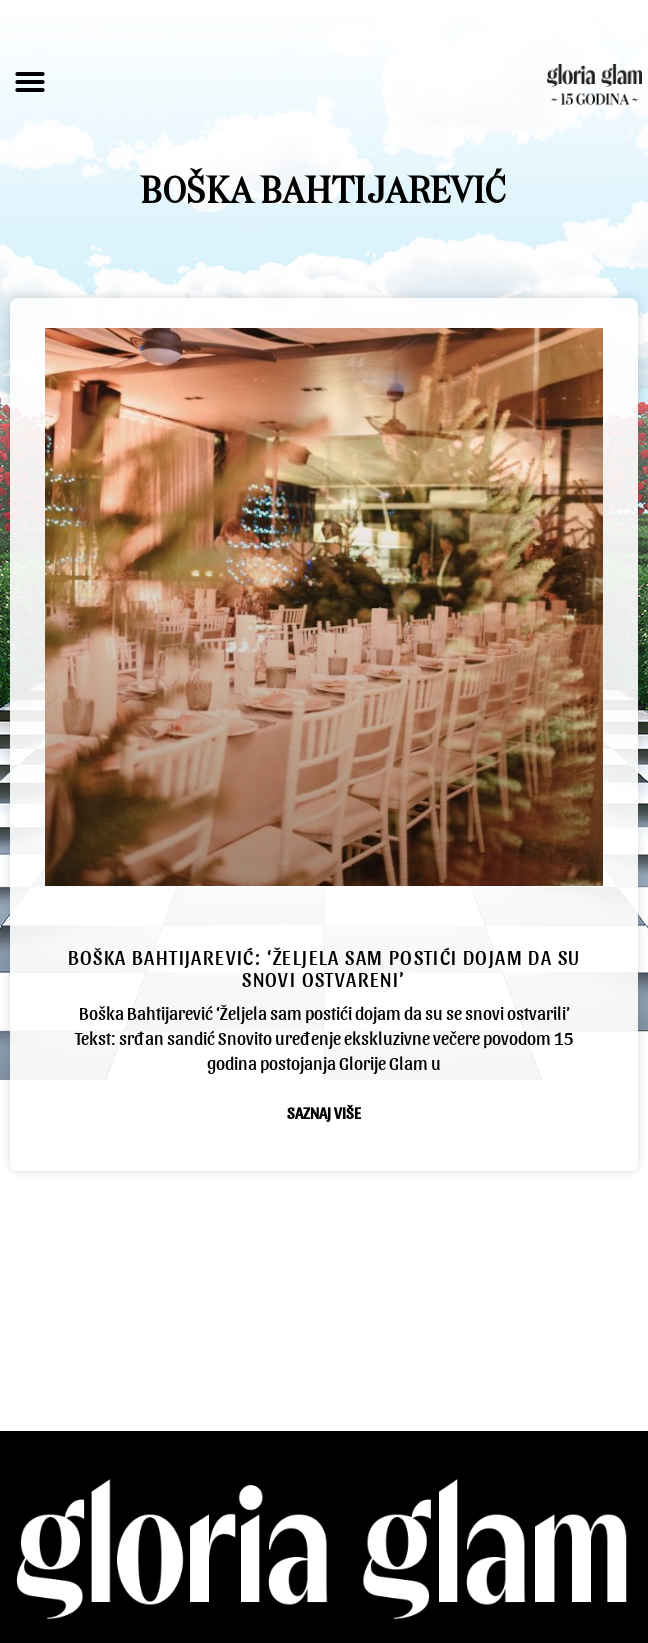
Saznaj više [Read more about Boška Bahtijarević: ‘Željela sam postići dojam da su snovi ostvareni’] (324, 1113)
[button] (30, 82)
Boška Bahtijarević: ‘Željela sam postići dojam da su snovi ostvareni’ (324, 968)
